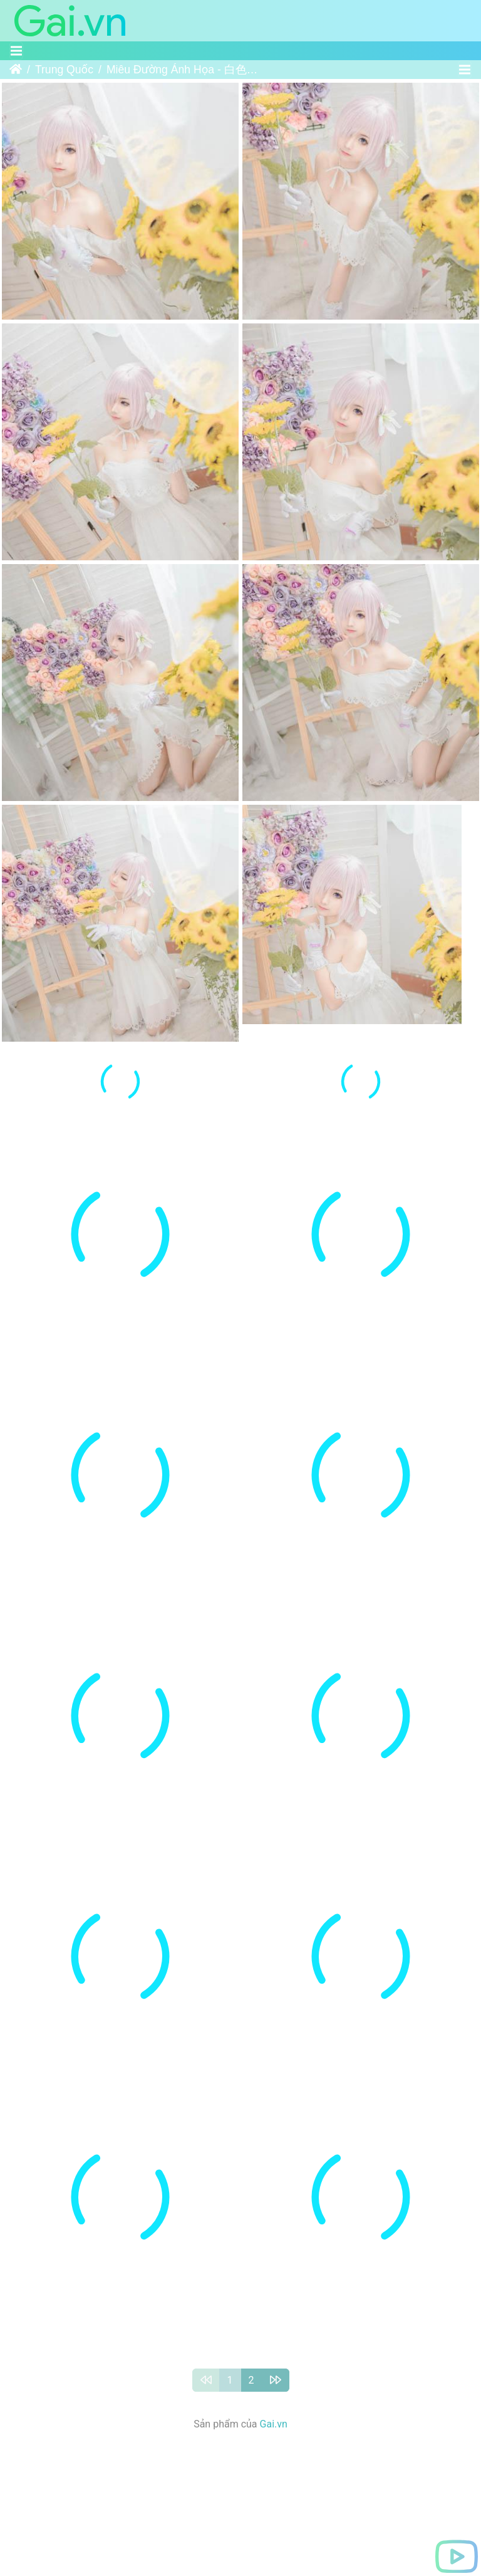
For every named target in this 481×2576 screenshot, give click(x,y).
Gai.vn (273, 2427)
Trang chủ (15, 69)
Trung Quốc (64, 69)
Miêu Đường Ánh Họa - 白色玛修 (184, 69)
